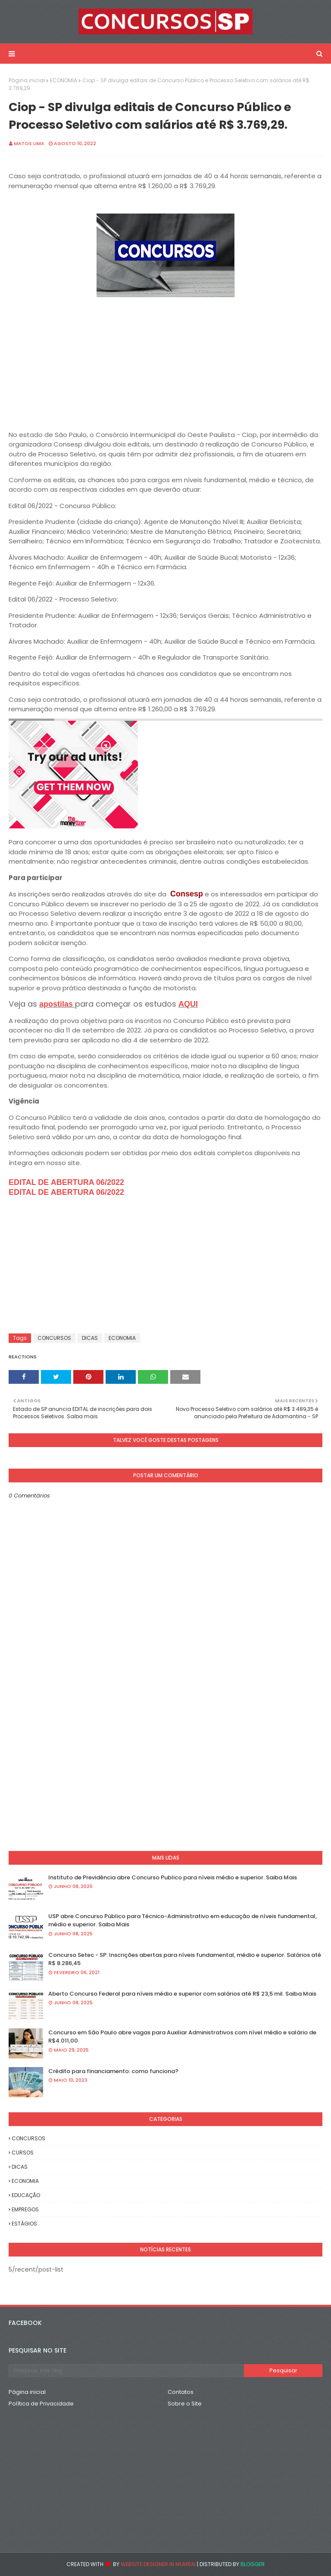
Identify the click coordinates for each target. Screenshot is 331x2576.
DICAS (90, 1338)
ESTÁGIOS (24, 2223)
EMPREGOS (25, 2209)
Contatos (181, 2392)
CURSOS (23, 2152)
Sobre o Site (185, 2403)
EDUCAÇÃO (26, 2195)
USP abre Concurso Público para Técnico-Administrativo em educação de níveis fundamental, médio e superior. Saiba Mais (182, 1920)
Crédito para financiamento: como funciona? (113, 2071)
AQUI (188, 1004)
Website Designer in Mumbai (158, 2564)
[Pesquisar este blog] (126, 2370)
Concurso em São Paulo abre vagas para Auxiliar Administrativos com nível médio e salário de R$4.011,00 (182, 2036)
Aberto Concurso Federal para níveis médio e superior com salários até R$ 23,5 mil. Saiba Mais (182, 1994)
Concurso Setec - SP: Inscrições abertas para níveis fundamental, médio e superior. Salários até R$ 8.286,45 (184, 1959)
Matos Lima (29, 143)
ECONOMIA (63, 80)
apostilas (57, 1004)
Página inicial (27, 80)
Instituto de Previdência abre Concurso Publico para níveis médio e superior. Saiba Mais (172, 1877)
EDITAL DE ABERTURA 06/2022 (66, 1182)
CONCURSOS (54, 1338)
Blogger (252, 2564)
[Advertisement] (165, 360)
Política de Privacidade (41, 2403)
